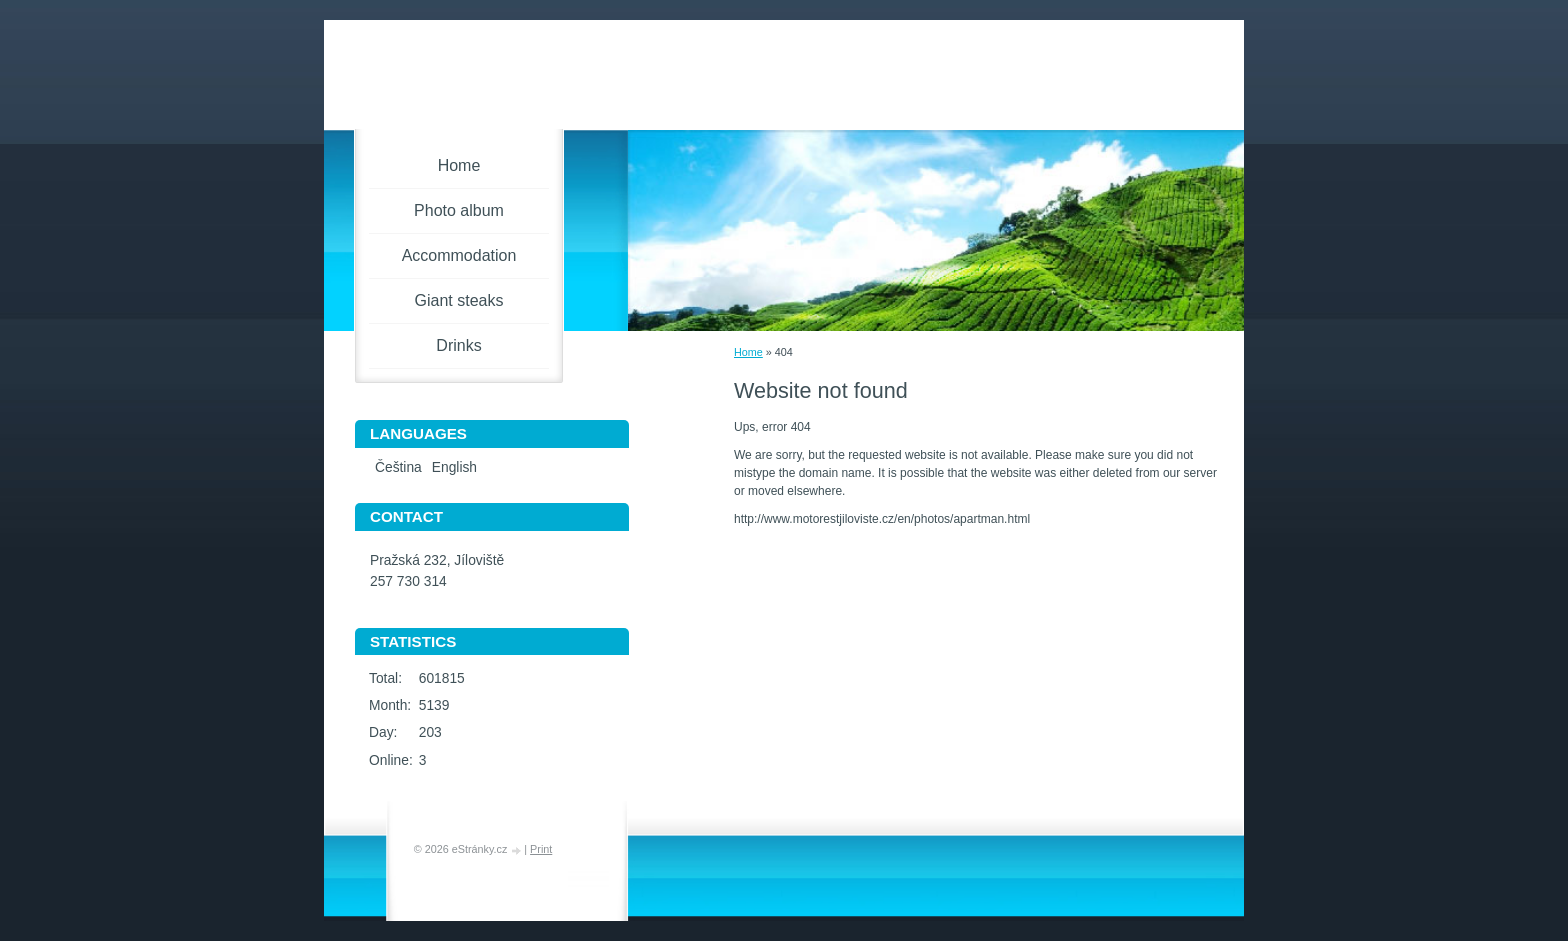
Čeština (398, 467)
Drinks (458, 345)
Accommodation (459, 255)
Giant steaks (459, 300)
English (454, 467)
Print (541, 849)
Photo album (459, 210)
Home (748, 352)
